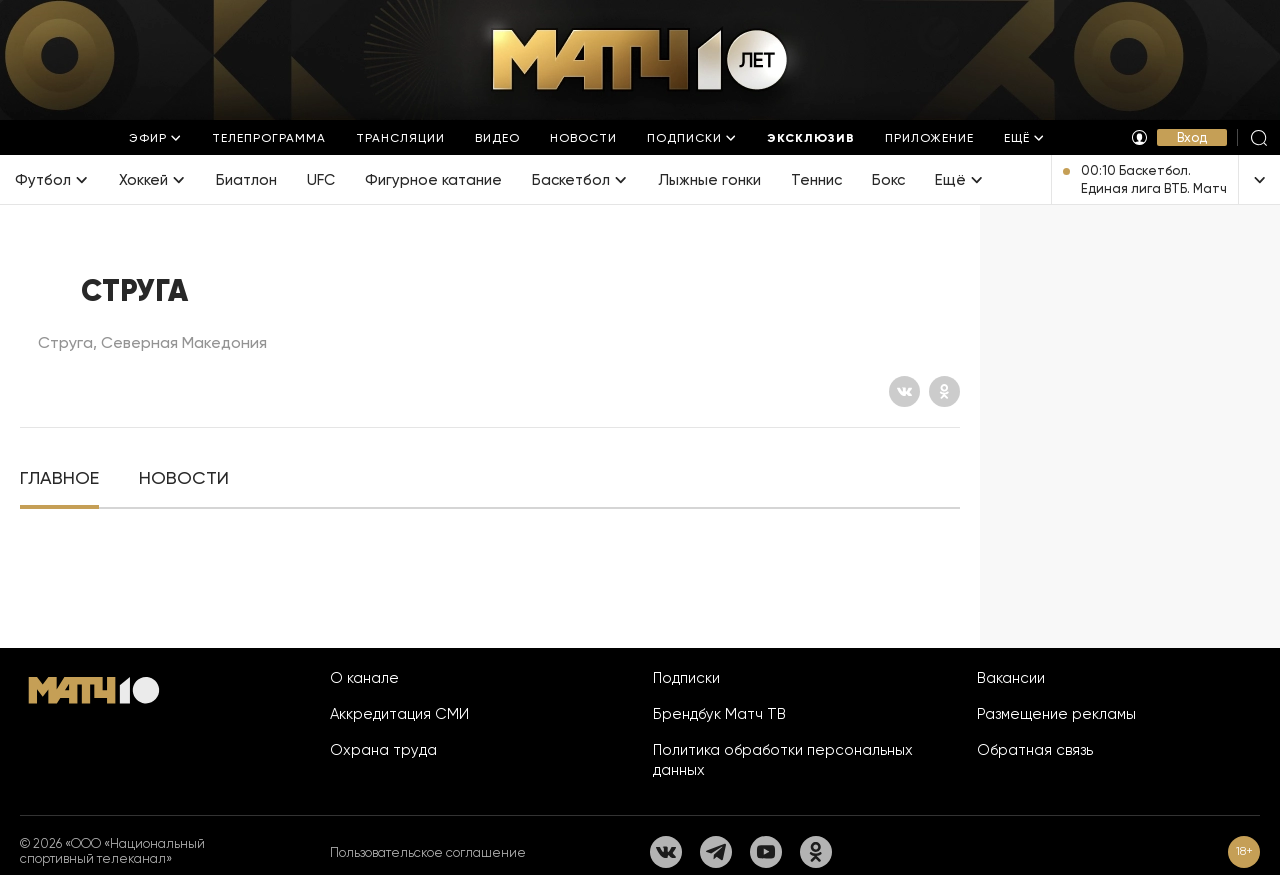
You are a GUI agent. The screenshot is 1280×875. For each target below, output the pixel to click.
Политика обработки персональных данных (783, 760)
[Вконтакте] (904, 391)
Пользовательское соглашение (428, 852)
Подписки (686, 678)
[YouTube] (766, 852)
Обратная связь (1035, 750)
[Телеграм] (716, 852)
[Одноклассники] (944, 391)
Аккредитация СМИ (399, 714)
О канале (364, 678)
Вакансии (1011, 678)
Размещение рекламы (1056, 714)
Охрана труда (383, 750)
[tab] (59, 478)
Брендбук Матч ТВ (719, 714)
